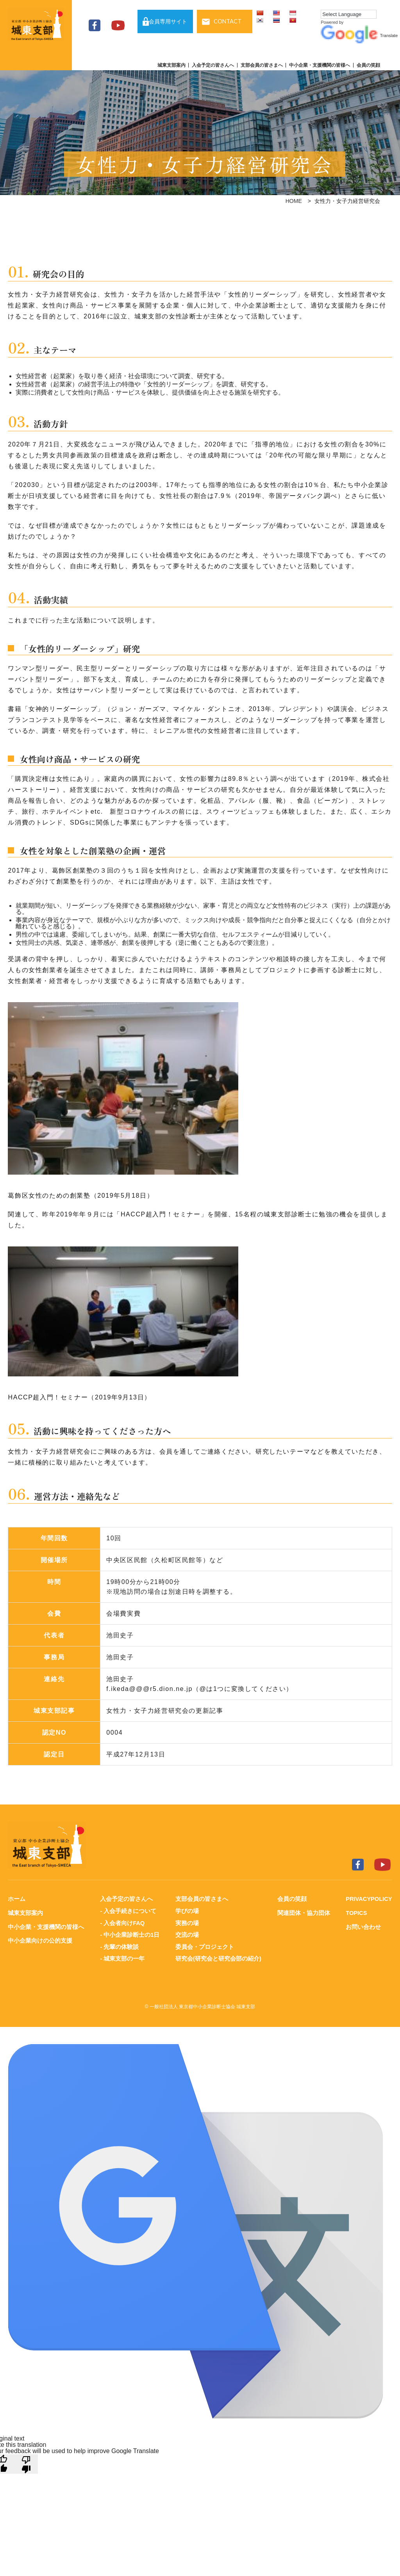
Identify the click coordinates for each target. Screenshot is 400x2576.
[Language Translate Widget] (349, 14)
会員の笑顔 (368, 65)
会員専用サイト (168, 21)
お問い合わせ (362, 1926)
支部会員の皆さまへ (262, 65)
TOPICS (355, 1912)
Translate (359, 35)
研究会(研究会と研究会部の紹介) (218, 1957)
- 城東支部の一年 (122, 1957)
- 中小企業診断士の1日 (129, 1934)
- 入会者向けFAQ (122, 1922)
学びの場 (186, 1910)
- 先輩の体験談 (119, 1945)
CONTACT (227, 21)
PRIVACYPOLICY (368, 1898)
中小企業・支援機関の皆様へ (319, 65)
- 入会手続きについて (128, 1910)
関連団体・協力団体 (302, 1912)
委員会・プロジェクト (204, 1945)
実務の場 (186, 1922)
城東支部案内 (171, 65)
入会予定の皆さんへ (213, 65)
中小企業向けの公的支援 (40, 1939)
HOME (294, 201)
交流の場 (186, 1934)
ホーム (16, 1898)
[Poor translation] (26, 2462)
